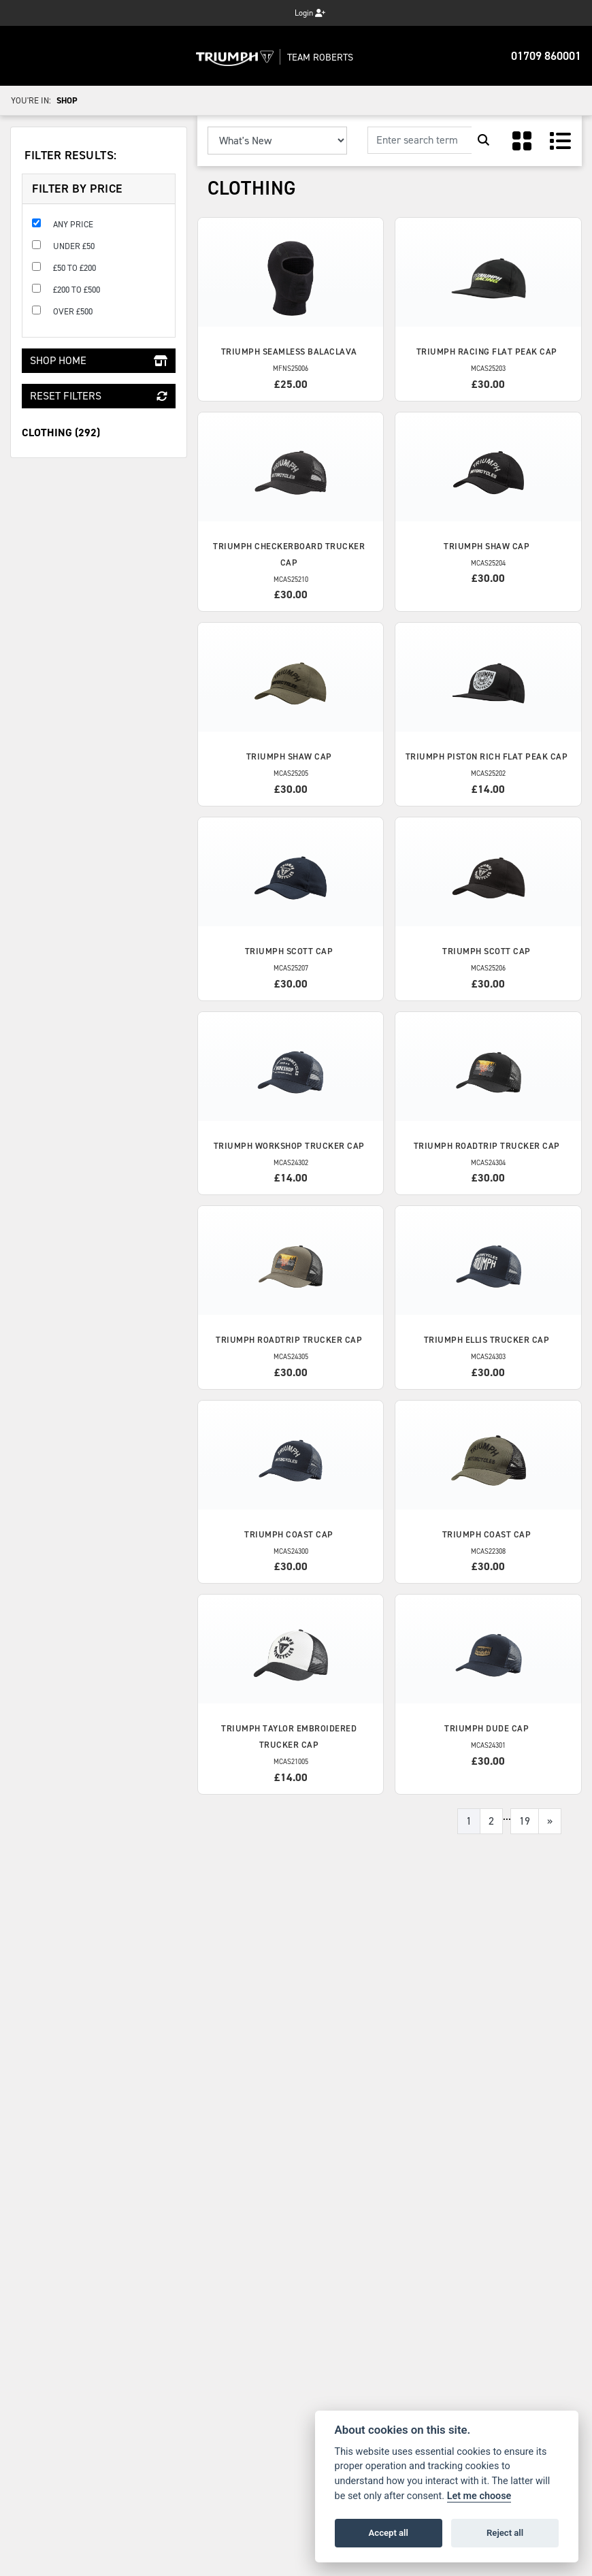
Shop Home (98, 360)
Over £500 (73, 311)
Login (310, 12)
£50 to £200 (74, 268)
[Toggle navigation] (24, 56)
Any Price (73, 224)
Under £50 (74, 246)
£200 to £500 (76, 289)
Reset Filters (98, 396)
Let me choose (479, 2496)
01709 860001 (546, 56)
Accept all (388, 2533)
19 (524, 1821)
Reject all (505, 2533)
